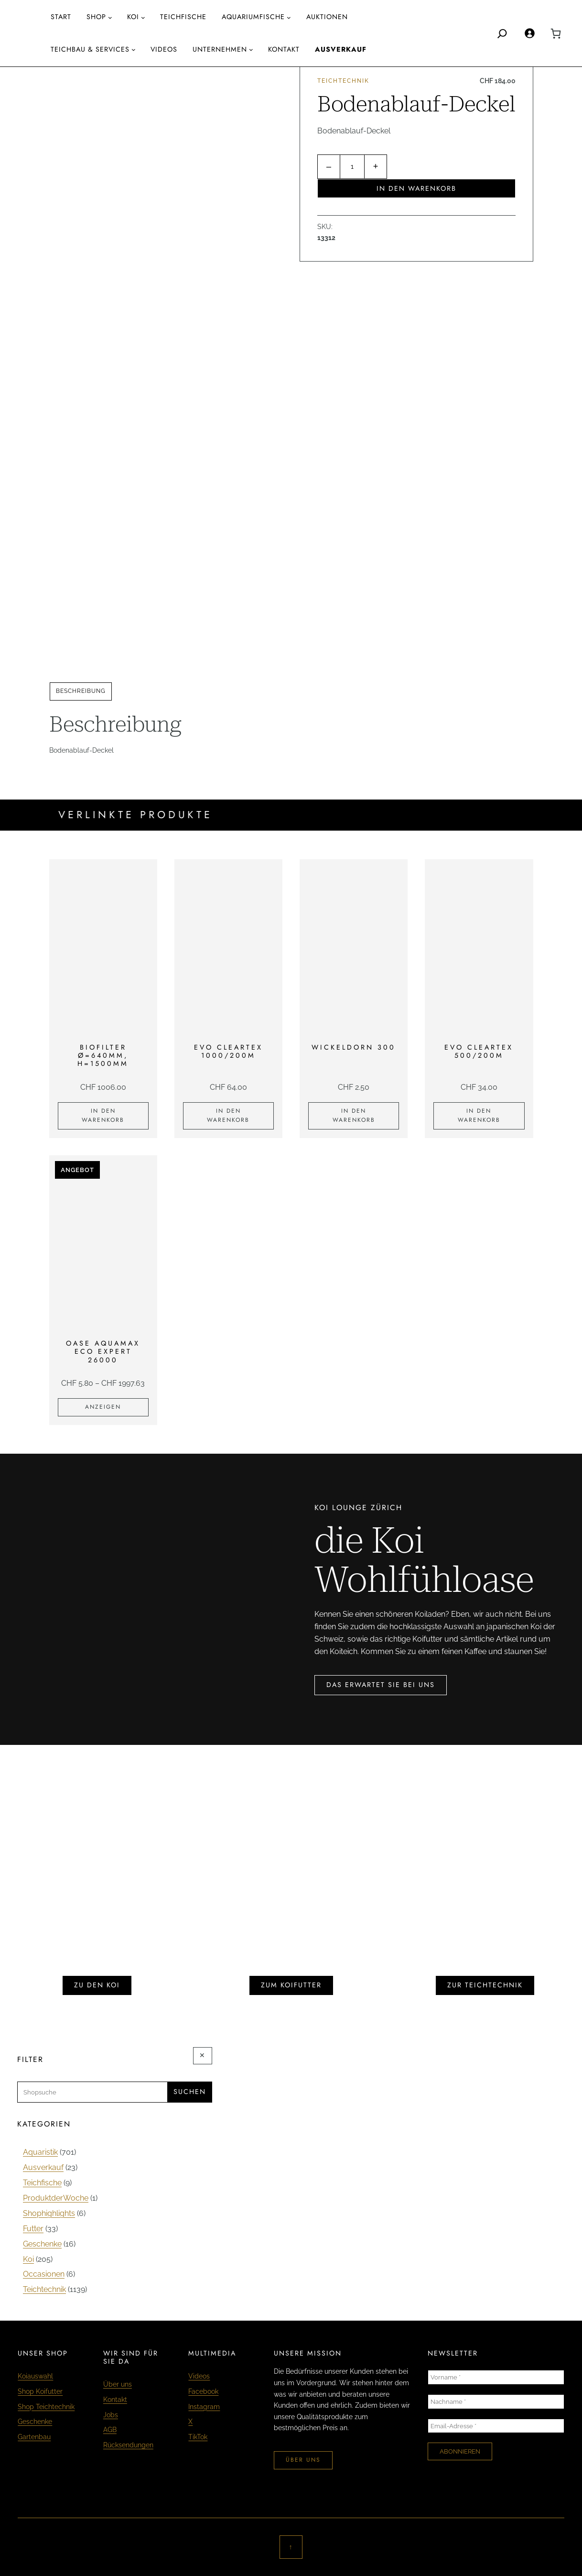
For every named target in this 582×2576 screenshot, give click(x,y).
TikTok (197, 2437)
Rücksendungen (128, 2445)
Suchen (189, 2091)
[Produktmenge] (352, 166)
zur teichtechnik (485, 1985)
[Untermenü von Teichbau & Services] (133, 49)
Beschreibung (81, 691)
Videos (199, 2376)
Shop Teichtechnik (46, 2407)
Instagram (204, 2407)
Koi (133, 17)
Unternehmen (220, 49)
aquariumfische (253, 17)
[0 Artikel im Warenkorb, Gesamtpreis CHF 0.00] (556, 33)
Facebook (203, 2391)
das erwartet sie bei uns (380, 1684)
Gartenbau (34, 2437)
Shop (96, 17)
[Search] (502, 33)
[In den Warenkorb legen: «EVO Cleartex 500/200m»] (478, 1116)
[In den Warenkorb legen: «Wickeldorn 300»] (353, 1116)
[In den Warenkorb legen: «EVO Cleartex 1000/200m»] (228, 1116)
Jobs (110, 2415)
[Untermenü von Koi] (143, 17)
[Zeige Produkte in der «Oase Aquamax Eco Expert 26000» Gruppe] (103, 1407)
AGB (110, 2429)
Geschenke (35, 2421)
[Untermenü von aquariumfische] (289, 17)
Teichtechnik (343, 80)
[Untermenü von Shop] (110, 17)
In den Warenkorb (416, 188)
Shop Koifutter (40, 2391)
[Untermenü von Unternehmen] (251, 49)
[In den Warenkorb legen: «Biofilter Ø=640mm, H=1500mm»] (103, 1116)
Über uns (117, 2384)
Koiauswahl (35, 2376)
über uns (303, 2459)
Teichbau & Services (90, 49)
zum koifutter (291, 1985)
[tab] (81, 691)
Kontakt (115, 2399)
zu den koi (97, 1985)
